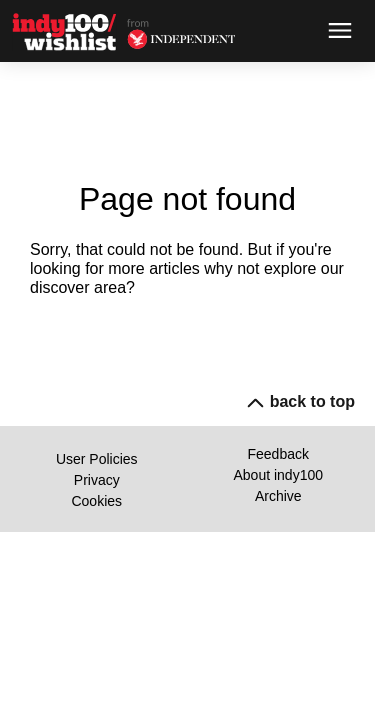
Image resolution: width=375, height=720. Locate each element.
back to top (303, 401)
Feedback (278, 454)
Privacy (97, 480)
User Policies (97, 459)
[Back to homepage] (69, 31)
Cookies (96, 501)
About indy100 (278, 475)
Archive (278, 496)
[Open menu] (340, 31)
